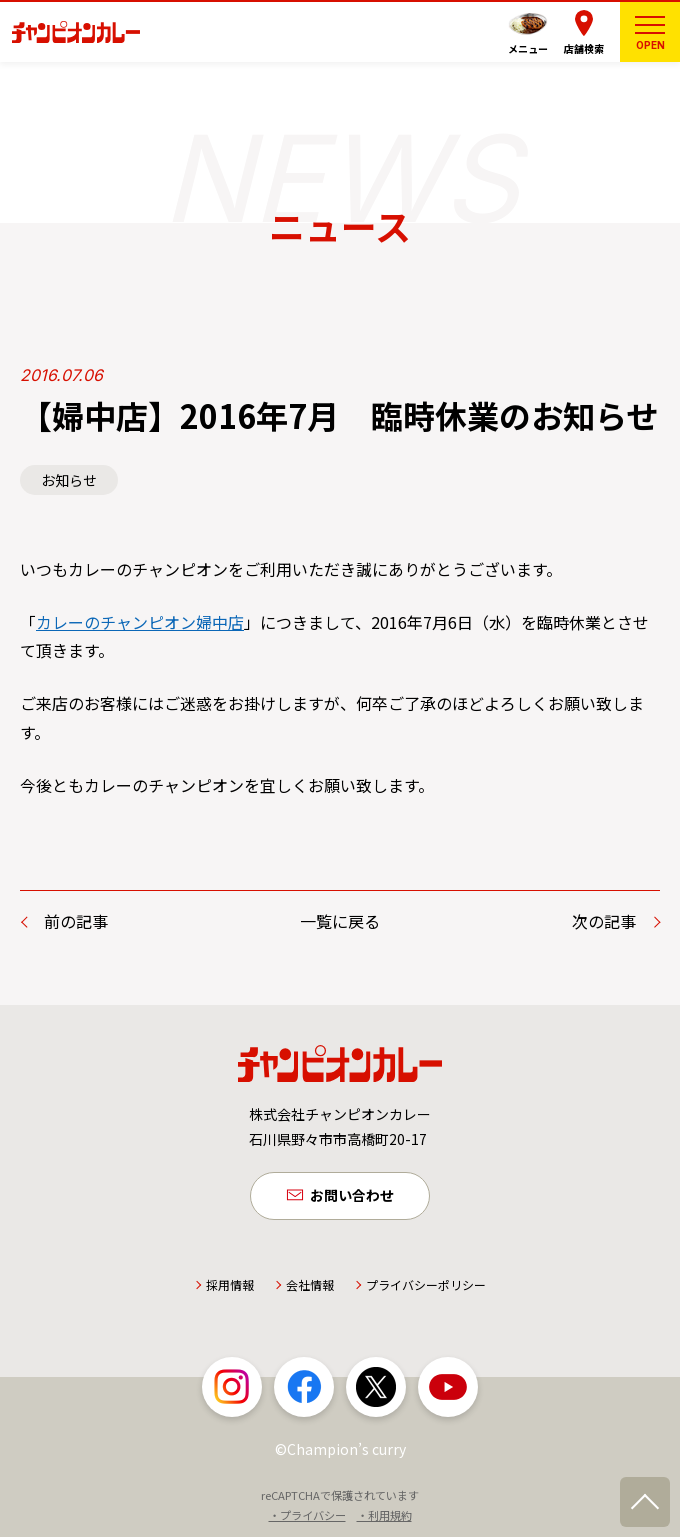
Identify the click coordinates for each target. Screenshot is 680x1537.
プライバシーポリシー (426, 1284)
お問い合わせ (352, 1196)
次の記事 (604, 921)
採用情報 (230, 1284)
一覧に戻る (340, 921)
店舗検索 (584, 48)
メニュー (528, 48)
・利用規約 (384, 1516)
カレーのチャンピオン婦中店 (140, 622)
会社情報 (310, 1284)
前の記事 (76, 921)
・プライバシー (307, 1516)
